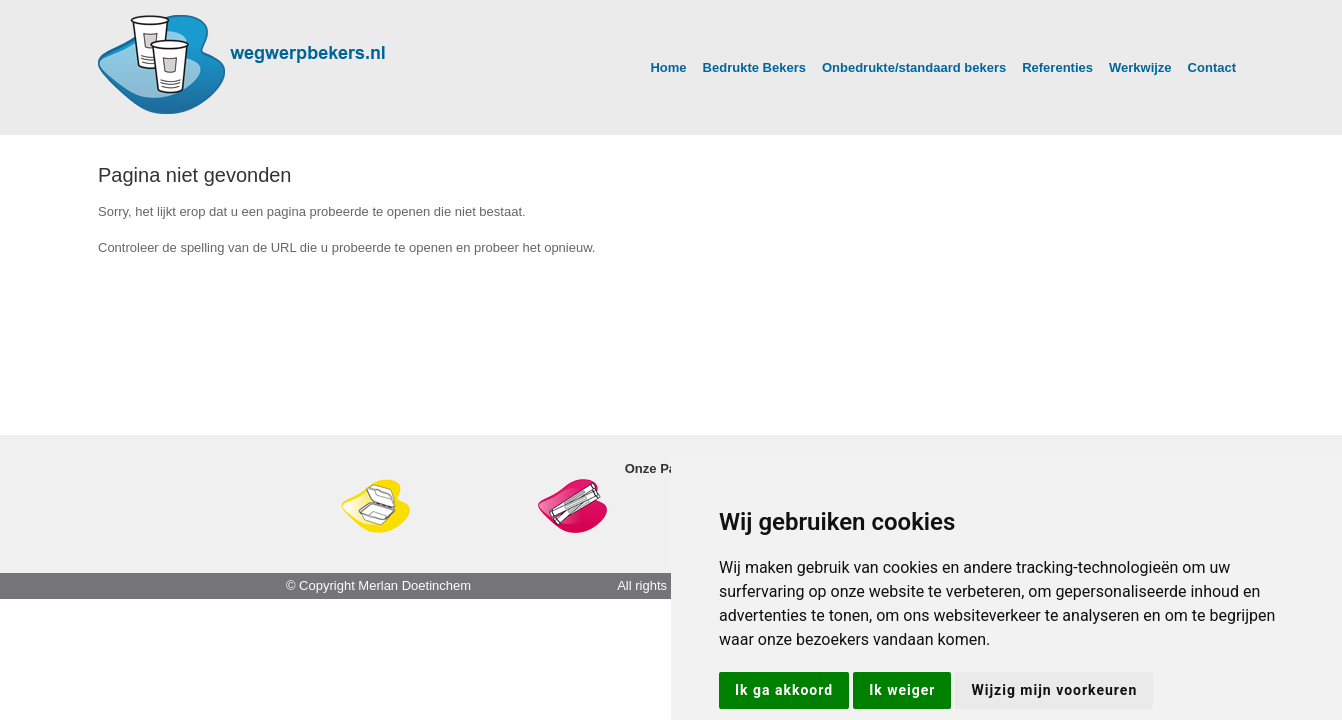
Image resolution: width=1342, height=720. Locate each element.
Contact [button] (1212, 67)
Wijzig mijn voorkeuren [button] (1054, 690)
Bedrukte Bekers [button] (754, 67)
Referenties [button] (1057, 67)
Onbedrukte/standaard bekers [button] (914, 67)
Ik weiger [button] (902, 690)
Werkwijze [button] (1140, 67)
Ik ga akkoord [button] (784, 690)
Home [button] (668, 67)
